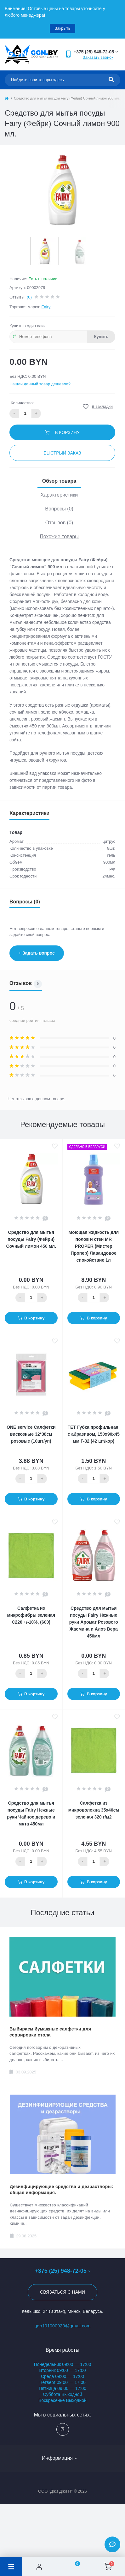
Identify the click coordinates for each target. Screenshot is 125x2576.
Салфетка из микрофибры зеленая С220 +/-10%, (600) (31, 1615)
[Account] (39, 2566)
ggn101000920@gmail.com (62, 2325)
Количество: (22, 403)
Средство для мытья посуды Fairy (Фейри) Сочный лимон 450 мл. (31, 1239)
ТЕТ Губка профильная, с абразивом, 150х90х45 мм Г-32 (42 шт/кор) (94, 1434)
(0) (29, 297)
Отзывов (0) (59, 522)
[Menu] (11, 2566)
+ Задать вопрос (37, 953)
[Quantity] (31, 1297)
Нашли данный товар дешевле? (40, 384)
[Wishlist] (73, 2566)
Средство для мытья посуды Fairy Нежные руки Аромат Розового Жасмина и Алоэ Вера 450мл (93, 1622)
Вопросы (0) (59, 508)
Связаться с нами (62, 2292)
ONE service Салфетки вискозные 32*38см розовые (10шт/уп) (31, 1434)
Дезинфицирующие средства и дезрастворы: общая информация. (61, 2189)
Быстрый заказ (62, 452)
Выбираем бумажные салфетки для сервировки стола (50, 2031)
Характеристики (59, 495)
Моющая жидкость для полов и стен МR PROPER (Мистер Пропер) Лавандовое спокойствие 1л (93, 1246)
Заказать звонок (98, 57)
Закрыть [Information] (62, 28)
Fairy (46, 307)
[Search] (111, 79)
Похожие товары (59, 536)
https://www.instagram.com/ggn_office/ (62, 2429)
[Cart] (108, 2566)
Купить (101, 336)
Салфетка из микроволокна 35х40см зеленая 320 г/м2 (93, 1810)
